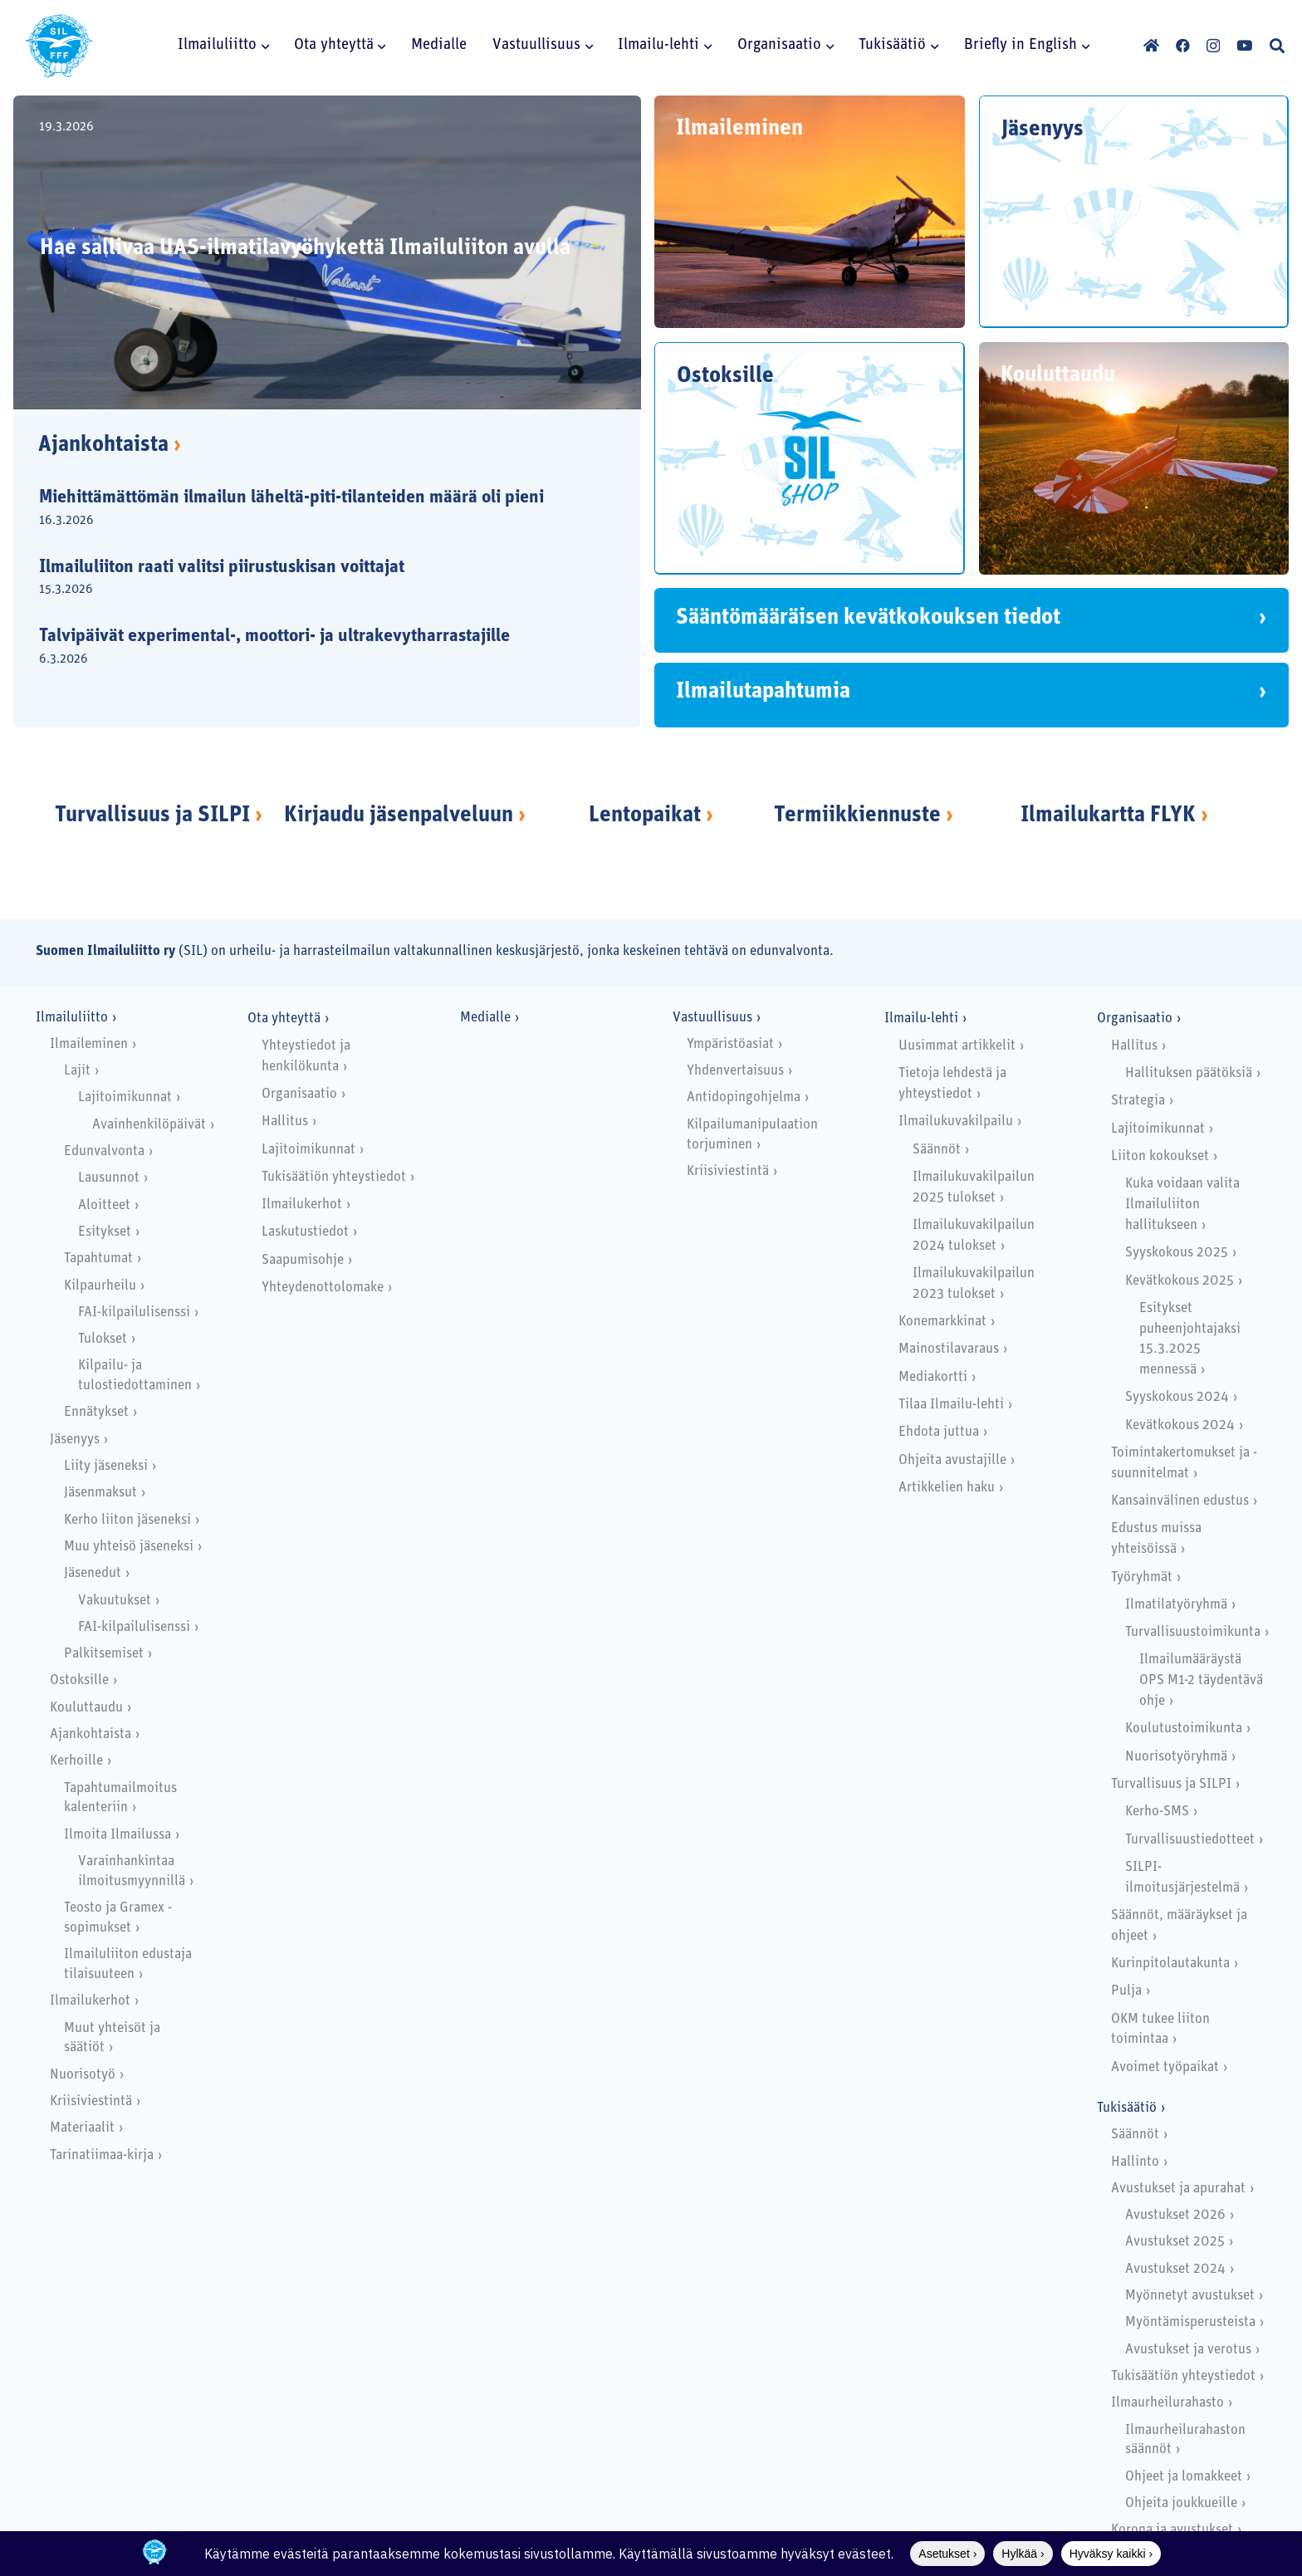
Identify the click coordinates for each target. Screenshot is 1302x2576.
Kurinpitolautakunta (1170, 1963)
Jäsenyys (75, 1439)
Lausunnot (109, 1178)
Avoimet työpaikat (1165, 2067)
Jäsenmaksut (100, 1493)
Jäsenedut (92, 1573)
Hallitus (285, 1121)
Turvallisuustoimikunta (1192, 1632)
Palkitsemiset (104, 1654)
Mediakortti (932, 1377)
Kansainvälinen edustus (1180, 1501)
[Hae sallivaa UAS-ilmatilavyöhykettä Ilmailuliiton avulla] (327, 252)
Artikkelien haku (946, 1488)
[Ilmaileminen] (809, 211)
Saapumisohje (303, 1260)
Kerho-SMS (1157, 1812)
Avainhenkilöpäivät (149, 1125)
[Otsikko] (1151, 45)
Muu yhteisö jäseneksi (128, 1547)
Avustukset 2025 (1175, 2242)
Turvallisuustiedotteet (1190, 1840)
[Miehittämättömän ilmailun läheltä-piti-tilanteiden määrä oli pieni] (313, 510)
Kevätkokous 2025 (1179, 1281)
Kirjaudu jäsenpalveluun (398, 816)
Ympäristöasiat (730, 1044)
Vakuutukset (114, 1601)
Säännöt (937, 1150)
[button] (263, 45)
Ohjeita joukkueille (1181, 2503)
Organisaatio (299, 1094)
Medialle (485, 1018)
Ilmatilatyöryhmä (1176, 1605)
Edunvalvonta (104, 1151)
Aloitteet (104, 1205)
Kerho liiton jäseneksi (127, 1520)
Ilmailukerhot (90, 2001)
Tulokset (102, 1339)
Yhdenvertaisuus (735, 1071)
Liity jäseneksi (106, 1466)
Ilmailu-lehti (921, 1018)
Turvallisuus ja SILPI (152, 816)
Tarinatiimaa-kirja (102, 2155)
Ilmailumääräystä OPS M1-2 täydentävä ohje (1201, 1680)
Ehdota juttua (938, 1432)
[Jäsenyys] (1134, 211)
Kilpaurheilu (100, 1286)
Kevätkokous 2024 (1180, 1425)
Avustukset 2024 (1175, 2269)
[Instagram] (1213, 46)
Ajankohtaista (109, 445)
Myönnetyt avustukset (1190, 2296)
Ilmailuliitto (72, 1018)
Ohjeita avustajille (952, 1460)
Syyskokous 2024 (1177, 1397)
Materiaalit (82, 2128)
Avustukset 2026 (1175, 2215)
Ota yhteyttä (284, 1018)
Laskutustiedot (305, 1232)
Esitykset (104, 1232)
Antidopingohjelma (743, 1097)
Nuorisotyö (82, 2075)
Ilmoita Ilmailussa (117, 1835)
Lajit (77, 1071)
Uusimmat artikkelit (957, 1046)
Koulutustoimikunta (1183, 1728)
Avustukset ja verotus (1188, 2350)
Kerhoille (76, 1761)
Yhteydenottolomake (323, 1288)
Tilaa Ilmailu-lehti (951, 1405)
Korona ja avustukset (1172, 2530)
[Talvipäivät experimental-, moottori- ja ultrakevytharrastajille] (313, 648)
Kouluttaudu (86, 1708)
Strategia (1138, 1101)
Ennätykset (96, 1412)
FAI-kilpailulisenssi (134, 1312)
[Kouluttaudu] (1134, 458)
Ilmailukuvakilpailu (955, 1121)
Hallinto (1135, 2162)
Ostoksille (79, 1680)
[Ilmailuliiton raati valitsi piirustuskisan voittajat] (313, 579)
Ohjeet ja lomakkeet (1183, 2477)
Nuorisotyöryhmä (1176, 1757)
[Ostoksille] (809, 458)
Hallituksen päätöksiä (1188, 1073)
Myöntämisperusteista (1190, 2322)
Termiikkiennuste (857, 816)
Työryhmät (1141, 1577)
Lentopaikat (645, 816)
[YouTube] (1244, 45)
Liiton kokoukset (1160, 1156)
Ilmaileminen (89, 1044)
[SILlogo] (59, 45)
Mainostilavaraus (948, 1349)
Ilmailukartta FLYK (1108, 816)
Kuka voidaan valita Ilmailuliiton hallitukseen (1182, 1204)
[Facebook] (1183, 45)
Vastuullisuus (712, 1018)
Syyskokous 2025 (1176, 1253)
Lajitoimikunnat (125, 1097)
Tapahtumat (98, 1258)
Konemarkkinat (942, 1322)
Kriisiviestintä (91, 2101)
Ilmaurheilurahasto (1167, 2403)
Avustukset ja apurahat (1178, 2189)
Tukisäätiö (1127, 2108)
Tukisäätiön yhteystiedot (334, 1177)
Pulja (1126, 1991)
